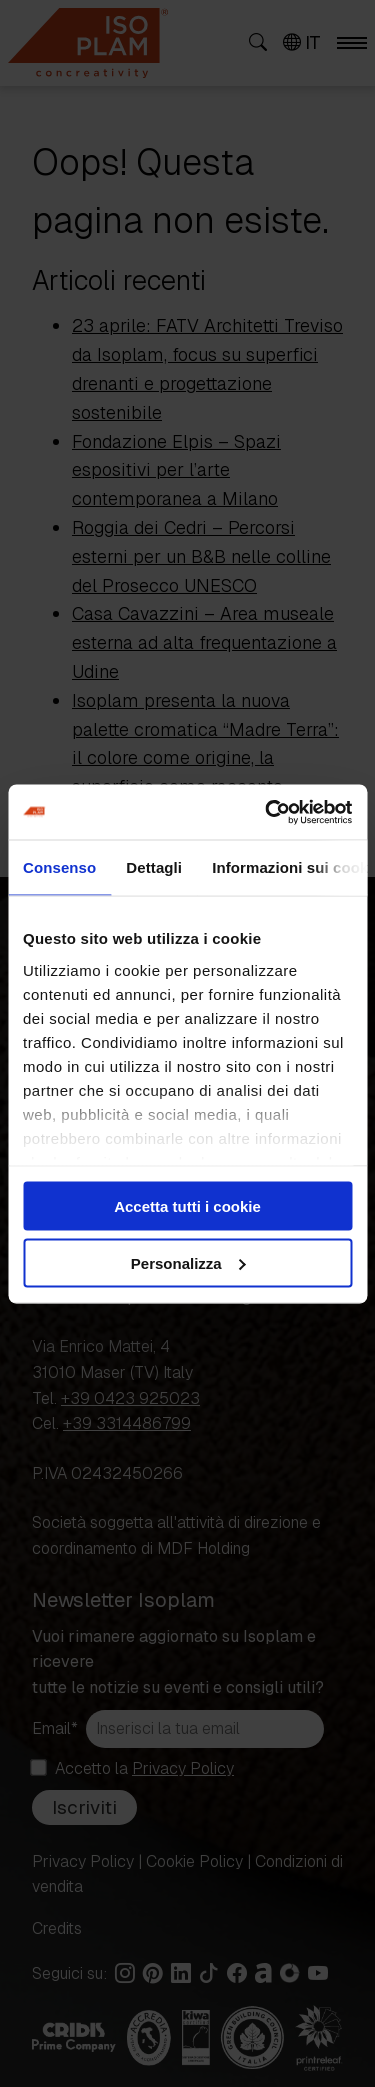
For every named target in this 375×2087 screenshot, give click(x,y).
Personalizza (188, 1262)
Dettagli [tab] (154, 867)
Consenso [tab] (59, 867)
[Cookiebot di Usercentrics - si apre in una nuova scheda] (267, 812)
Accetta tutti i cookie (187, 1206)
